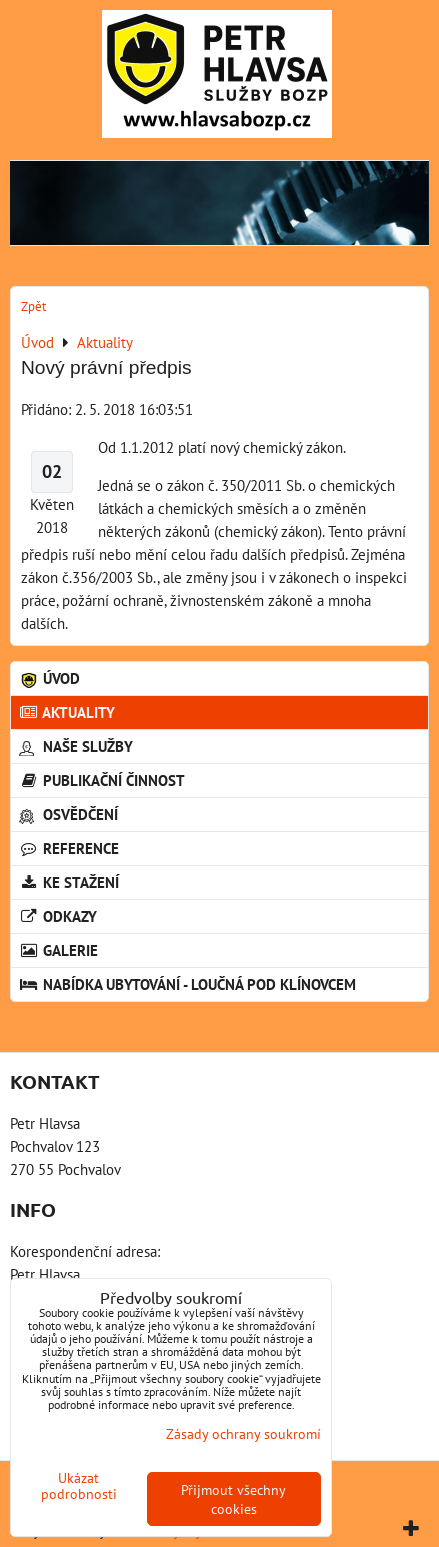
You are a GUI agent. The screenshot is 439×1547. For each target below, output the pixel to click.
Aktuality (67, 712)
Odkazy (58, 916)
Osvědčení (68, 814)
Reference (69, 848)
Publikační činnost (102, 780)
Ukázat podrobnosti (79, 1486)
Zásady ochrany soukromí (243, 1433)
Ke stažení (69, 882)
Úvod (49, 678)
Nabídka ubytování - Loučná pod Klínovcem (187, 984)
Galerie (58, 950)
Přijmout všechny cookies (233, 1499)
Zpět (33, 306)
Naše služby (76, 746)
